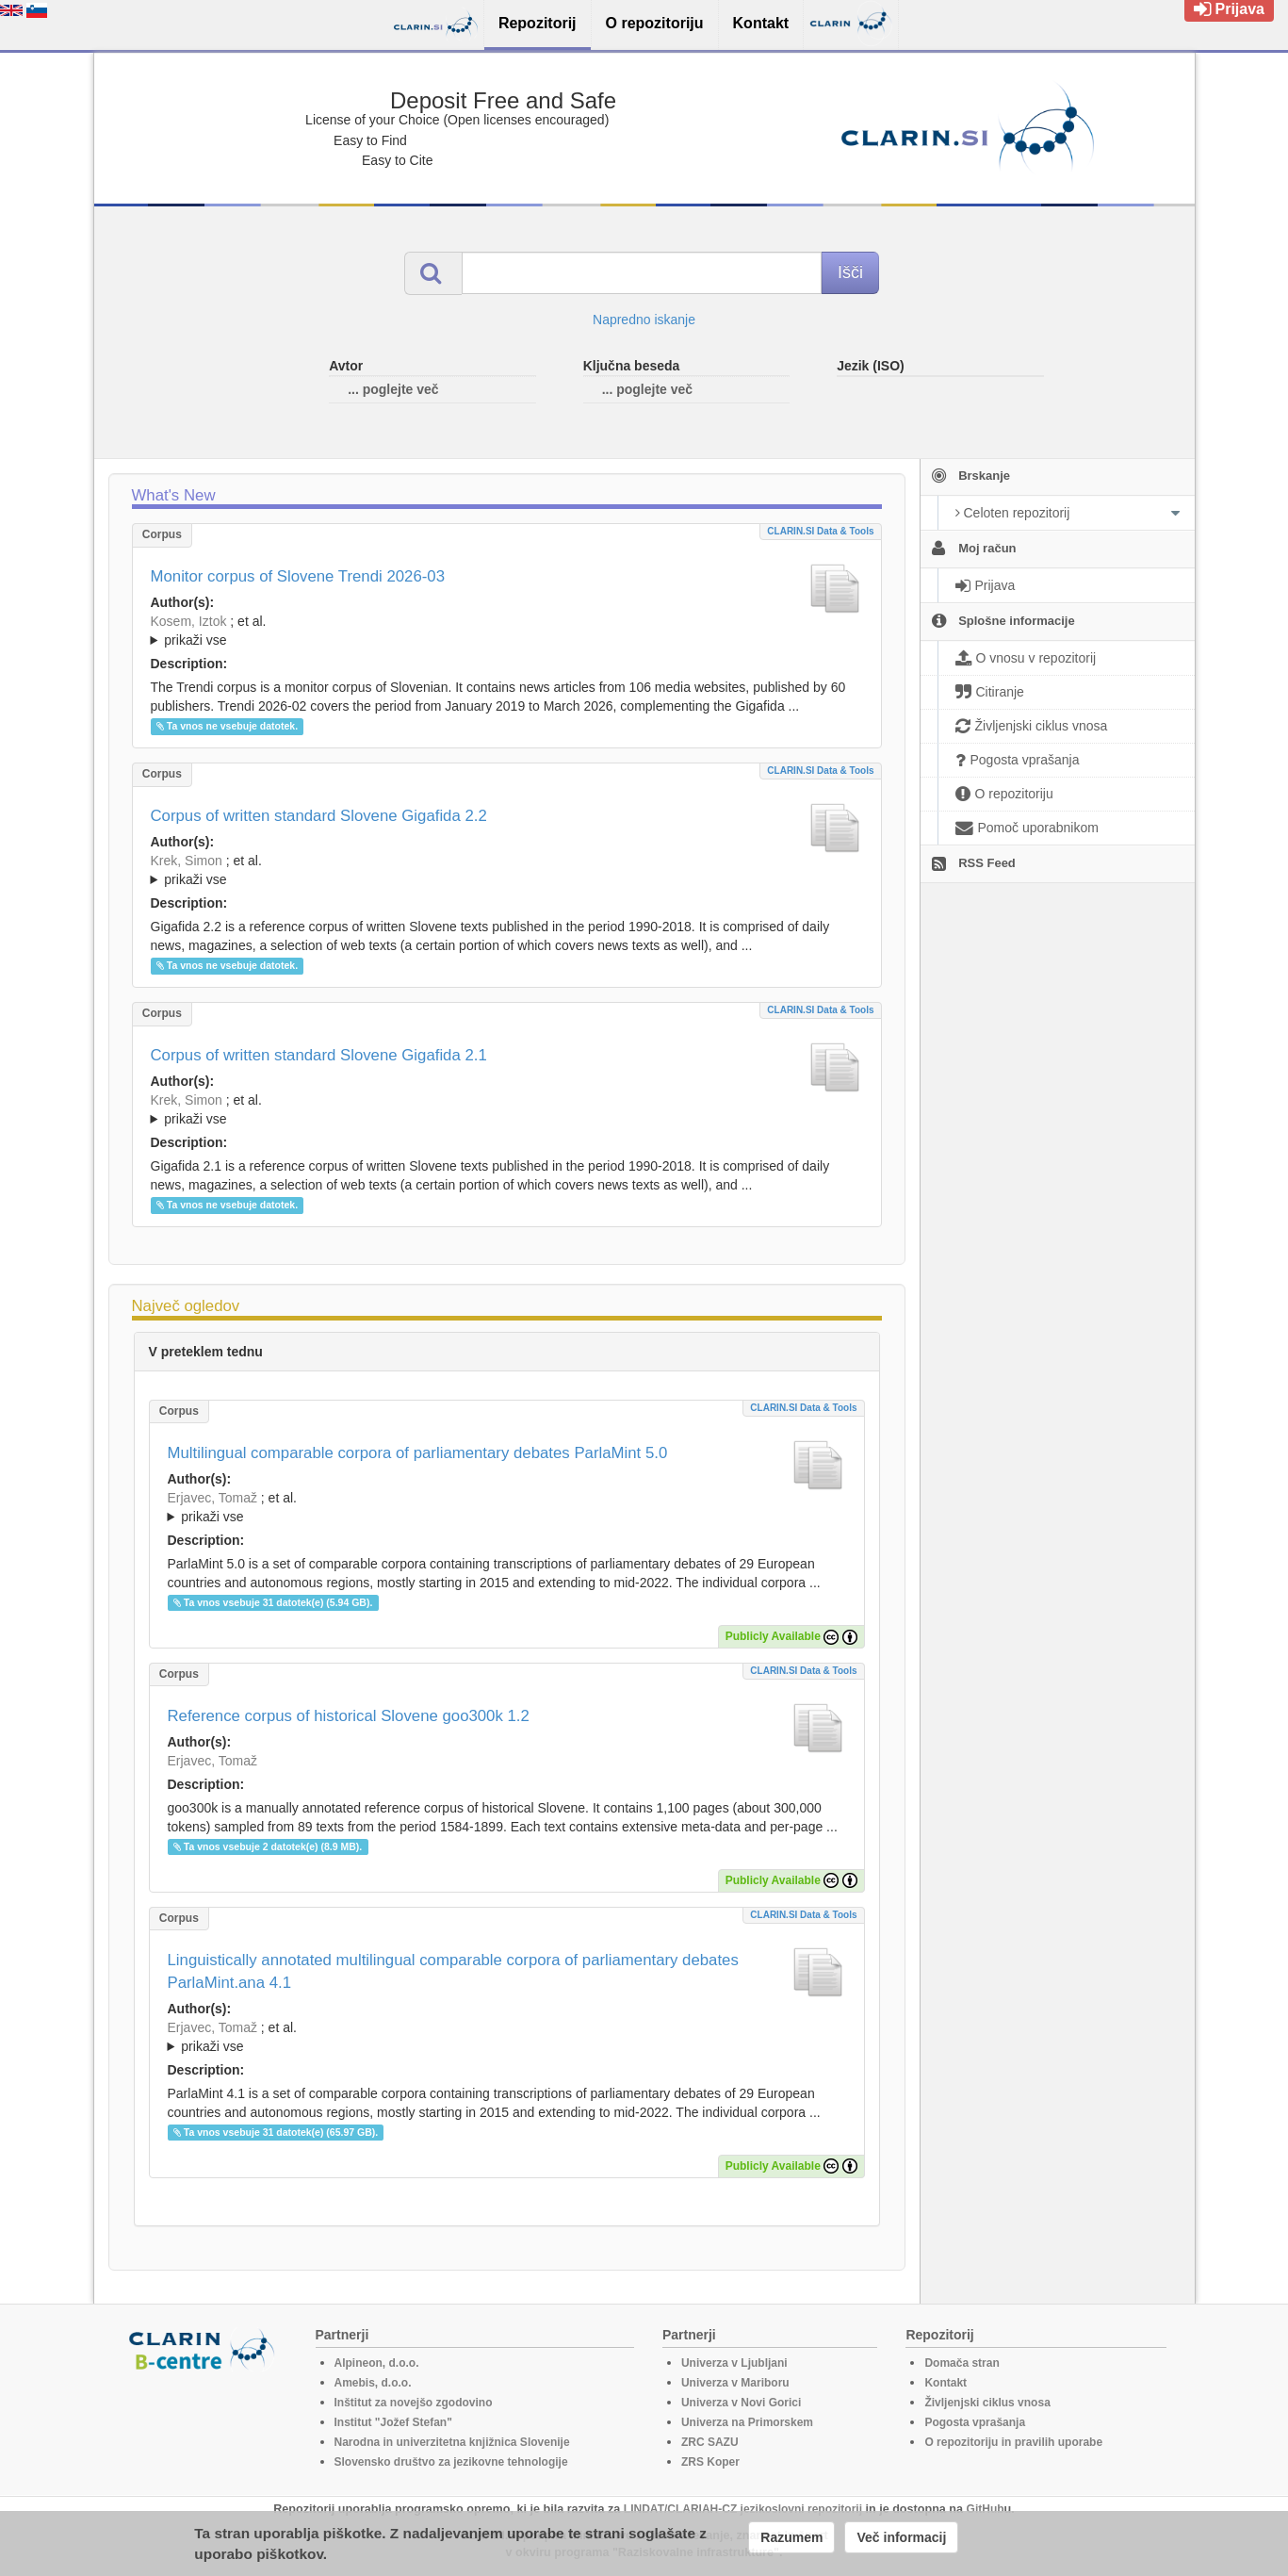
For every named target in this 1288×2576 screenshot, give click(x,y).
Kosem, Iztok (189, 621)
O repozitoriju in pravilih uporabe (1013, 2442)
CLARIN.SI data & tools (820, 531)
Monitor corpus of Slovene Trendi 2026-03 (298, 576)
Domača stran (961, 2363)
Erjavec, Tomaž (212, 1497)
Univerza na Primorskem (747, 2422)
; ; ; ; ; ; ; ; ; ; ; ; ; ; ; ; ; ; (507, 870)
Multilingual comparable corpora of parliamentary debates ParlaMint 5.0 (418, 1453)
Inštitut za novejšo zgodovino (413, 2402)
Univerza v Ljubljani (734, 2363)
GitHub (985, 2509)
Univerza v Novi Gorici (741, 2402)
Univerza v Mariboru (735, 2382)
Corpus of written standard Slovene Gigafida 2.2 (319, 816)
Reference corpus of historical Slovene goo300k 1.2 (349, 1716)
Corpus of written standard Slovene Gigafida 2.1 (319, 1055)
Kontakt (945, 2382)
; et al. (507, 631)
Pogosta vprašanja (974, 2422)
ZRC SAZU (710, 2442)
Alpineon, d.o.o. (376, 2363)
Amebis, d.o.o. (373, 2382)
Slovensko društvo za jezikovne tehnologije (451, 2462)
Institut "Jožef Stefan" (393, 2422)
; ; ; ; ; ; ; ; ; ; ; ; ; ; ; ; (507, 1109)
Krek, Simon (186, 860)
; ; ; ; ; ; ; (507, 630)
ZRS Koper (710, 2462)
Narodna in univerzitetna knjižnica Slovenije (452, 2442)
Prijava (1229, 9)
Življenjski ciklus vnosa (987, 2402)
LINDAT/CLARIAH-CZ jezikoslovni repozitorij (743, 2509)
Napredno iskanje (644, 319)
